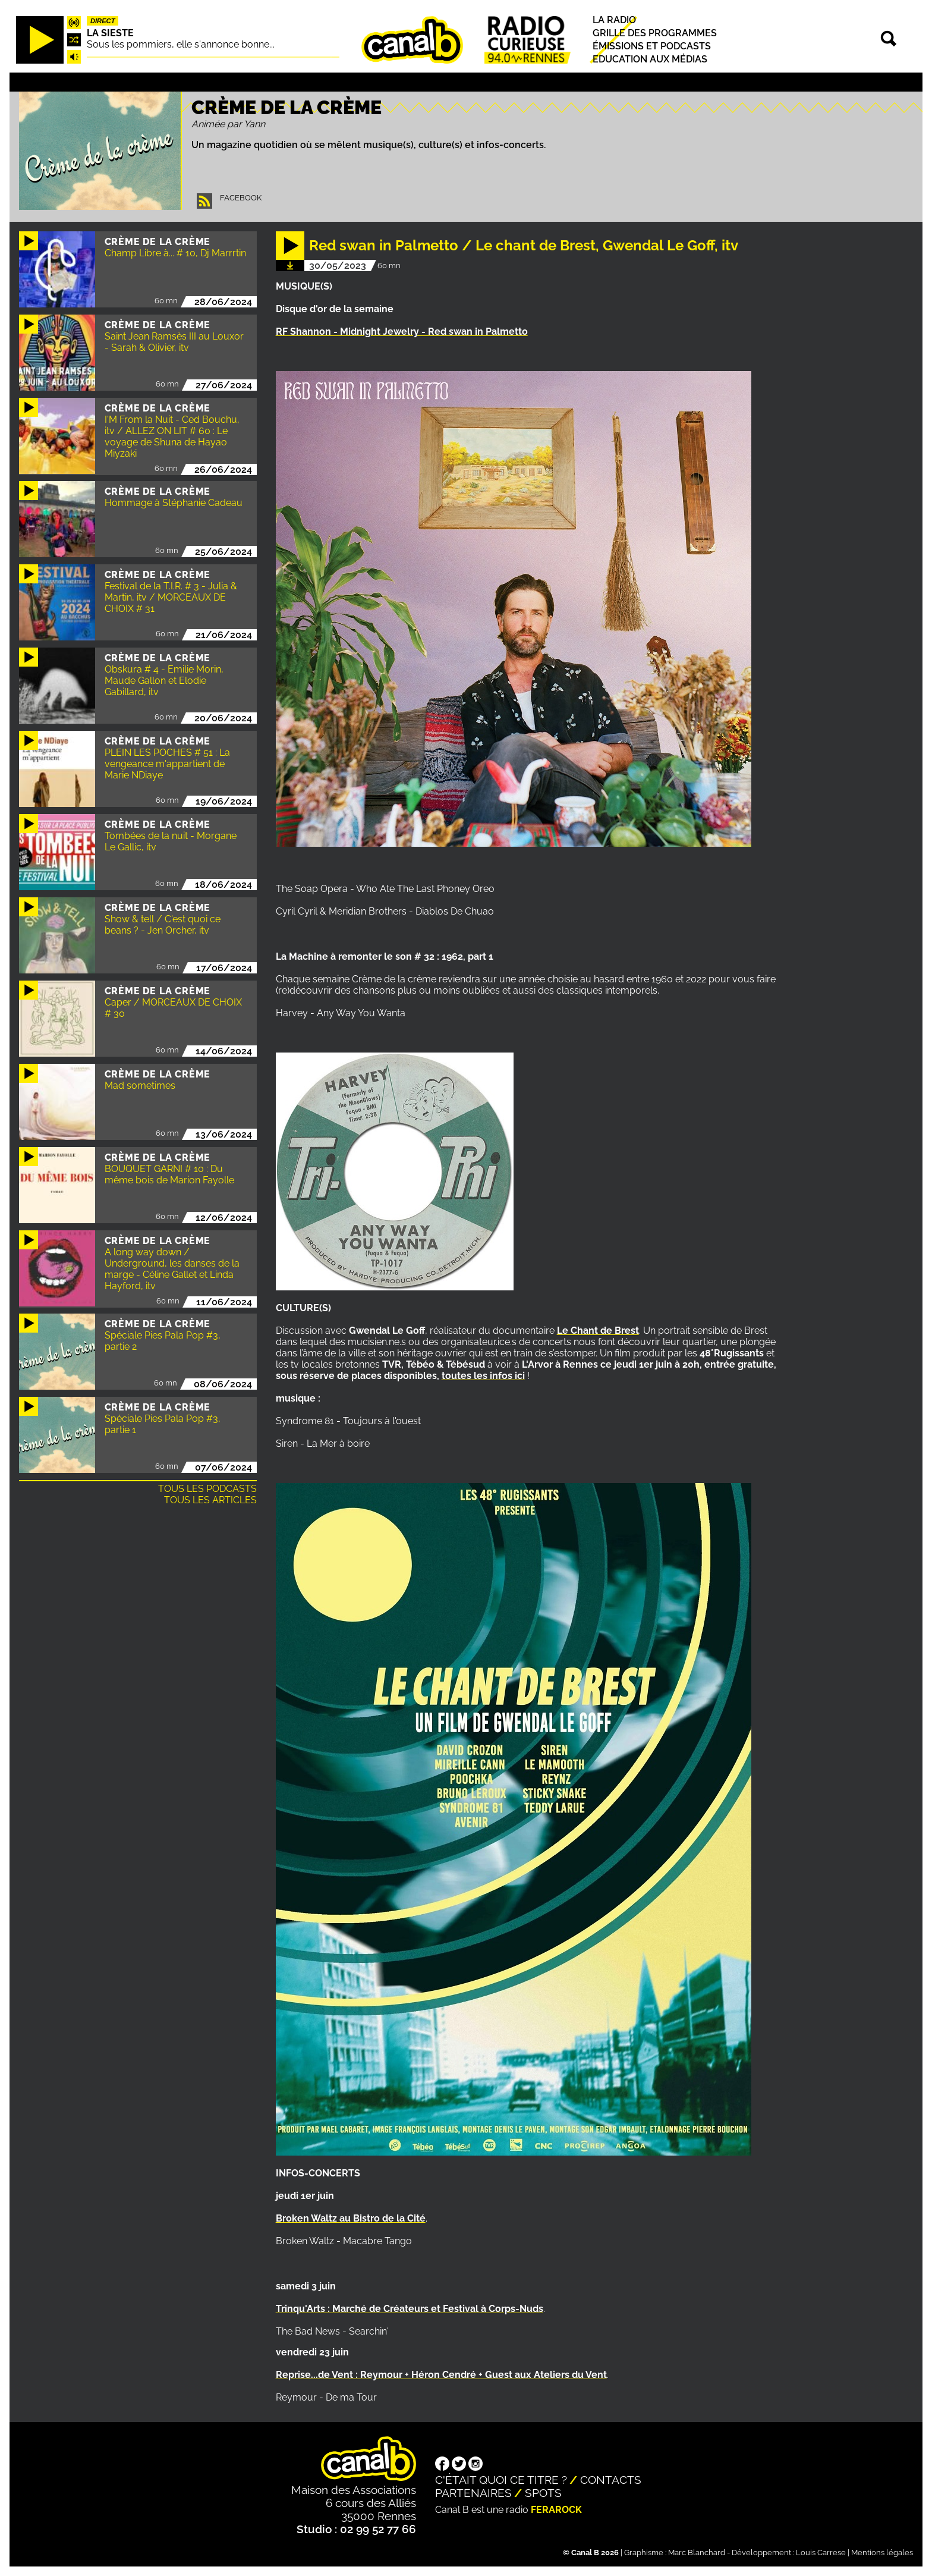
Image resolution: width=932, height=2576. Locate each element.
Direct (102, 20)
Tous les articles (210, 1500)
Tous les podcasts (207, 1488)
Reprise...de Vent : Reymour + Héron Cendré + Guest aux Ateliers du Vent (441, 2374)
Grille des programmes (655, 33)
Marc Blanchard (696, 2552)
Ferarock (556, 2509)
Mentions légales (882, 2552)
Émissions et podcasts (652, 46)
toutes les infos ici (483, 1375)
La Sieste (110, 33)
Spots (543, 2492)
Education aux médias (650, 59)
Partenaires (473, 2492)
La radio (614, 20)
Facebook (241, 197)
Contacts (610, 2479)
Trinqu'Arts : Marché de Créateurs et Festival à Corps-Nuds (409, 2308)
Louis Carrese (821, 2552)
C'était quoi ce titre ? (501, 2479)
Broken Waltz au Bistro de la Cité (351, 2218)
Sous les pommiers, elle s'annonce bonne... (181, 44)
